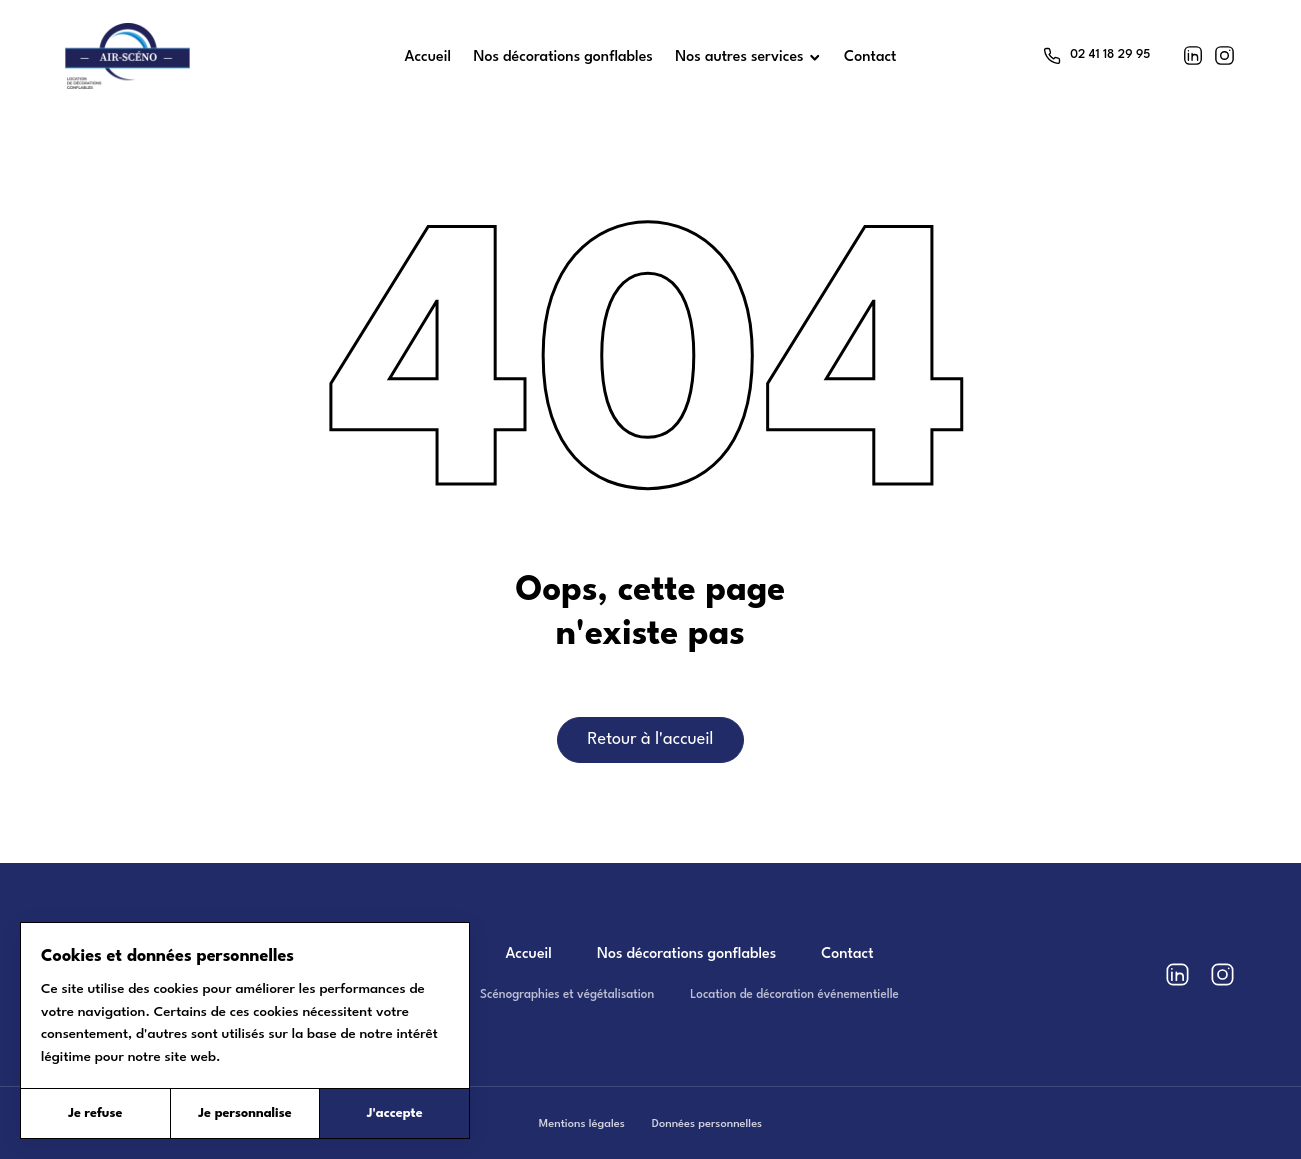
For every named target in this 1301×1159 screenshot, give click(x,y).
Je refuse (95, 1113)
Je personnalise (244, 1113)
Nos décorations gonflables (686, 954)
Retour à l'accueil (651, 739)
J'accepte (395, 1113)
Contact (847, 954)
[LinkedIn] (1193, 55)
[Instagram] (1224, 55)
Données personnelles (707, 1124)
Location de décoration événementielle (794, 995)
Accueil (528, 954)
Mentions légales (582, 1124)
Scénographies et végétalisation (567, 995)
